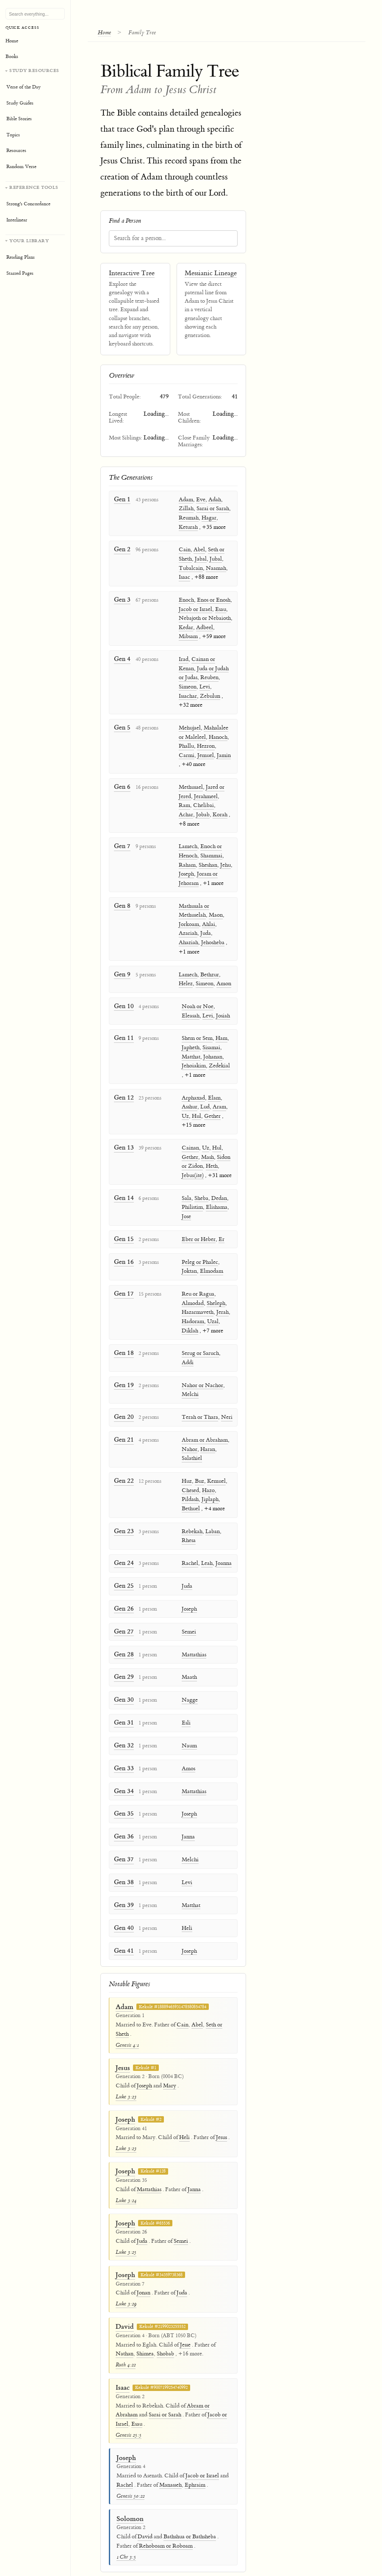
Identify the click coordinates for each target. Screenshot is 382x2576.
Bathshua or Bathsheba (189, 2510)
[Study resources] (35, 121)
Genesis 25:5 (128, 2409)
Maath (187, 1656)
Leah (205, 1544)
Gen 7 (121, 844)
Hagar (209, 517)
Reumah (189, 517)
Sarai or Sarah (213, 509)
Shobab (165, 2327)
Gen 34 (123, 1768)
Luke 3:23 (126, 2071)
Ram (184, 803)
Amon (223, 980)
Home (106, 32)
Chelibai (203, 803)
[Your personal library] (35, 258)
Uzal (211, 1314)
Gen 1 (121, 499)
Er (220, 1233)
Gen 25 (123, 1567)
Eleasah (189, 1012)
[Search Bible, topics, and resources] (35, 14)
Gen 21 (123, 1422)
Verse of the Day (23, 87)
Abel (199, 549)
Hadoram (191, 1314)
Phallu (186, 744)
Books (12, 56)
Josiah (221, 1012)
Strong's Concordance (28, 204)
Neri (225, 1400)
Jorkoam (189, 921)
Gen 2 (121, 549)
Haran (206, 1432)
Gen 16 (123, 1256)
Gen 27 (123, 1612)
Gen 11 (123, 1034)
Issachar (188, 694)
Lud (203, 1102)
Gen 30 (123, 1679)
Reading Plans (20, 257)
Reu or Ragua (196, 1287)
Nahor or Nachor (200, 1368)
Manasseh (170, 2459)
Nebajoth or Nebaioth (205, 617)
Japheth (189, 1043)
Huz (185, 1463)
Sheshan (208, 862)
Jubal (216, 559)
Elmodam (209, 1265)
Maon (216, 912)
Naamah (216, 567)
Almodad (191, 1296)
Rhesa (187, 1522)
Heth (210, 1161)
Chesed (188, 1472)
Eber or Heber (197, 1233)
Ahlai (208, 921)
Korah (220, 813)
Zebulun (210, 694)
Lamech (188, 844)
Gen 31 (123, 1701)
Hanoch (218, 735)
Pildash (188, 1481)
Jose (184, 1211)
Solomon (130, 2493)
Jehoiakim (192, 1062)
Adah (214, 499)
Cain (185, 549)
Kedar (186, 626)
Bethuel (189, 1490)
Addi (226, 1346)
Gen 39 (123, 1880)
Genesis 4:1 (127, 2019)
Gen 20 (123, 1400)
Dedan (217, 1192)
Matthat (189, 1052)
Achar (186, 813)
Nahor (188, 1432)
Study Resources (34, 70)
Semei (187, 1612)
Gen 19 (123, 1369)
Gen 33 (123, 1746)
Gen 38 (123, 1858)
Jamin (224, 753)
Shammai (211, 853)
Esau (220, 608)
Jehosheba (212, 940)
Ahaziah (188, 940)
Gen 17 (123, 1287)
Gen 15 (123, 1233)
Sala (185, 1192)
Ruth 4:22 (126, 2339)
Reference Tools (33, 187)
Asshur (188, 1102)
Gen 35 (123, 1790)
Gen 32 (123, 1723)
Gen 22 (123, 1463)
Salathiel (190, 1440)
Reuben (209, 676)
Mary (169, 2059)
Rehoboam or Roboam (166, 2520)
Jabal (201, 559)
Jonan (143, 2267)
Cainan (188, 1143)
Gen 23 (123, 1513)
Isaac (184, 577)
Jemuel (205, 753)
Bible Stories (19, 119)
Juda (205, 930)
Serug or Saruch (198, 1346)
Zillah (186, 509)
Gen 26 (123, 1589)
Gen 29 (123, 1656)
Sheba (200, 1192)
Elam (212, 1093)
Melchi (188, 1377)
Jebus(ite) (191, 1170)
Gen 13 (123, 1143)
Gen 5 (121, 726)
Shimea (145, 2327)
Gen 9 (121, 971)
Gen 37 (123, 1835)
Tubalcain (191, 567)
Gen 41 (123, 1925)
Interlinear (16, 220)
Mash (205, 1152)
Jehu (225, 862)
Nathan (124, 2327)
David (125, 2301)
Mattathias (192, 1634)
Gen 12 (123, 1093)
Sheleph (214, 1296)
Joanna (222, 1544)
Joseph (186, 871)
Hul (194, 1111)
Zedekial (217, 1062)
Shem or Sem (195, 1034)
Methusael (191, 785)
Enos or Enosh (213, 599)
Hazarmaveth (196, 1305)
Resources (16, 150)
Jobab (203, 813)
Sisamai (210, 1043)
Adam (186, 499)
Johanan (211, 1052)
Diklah (188, 1324)
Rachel (188, 1544)
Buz (197, 1463)
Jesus (123, 2041)
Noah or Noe (196, 1002)
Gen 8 (121, 903)
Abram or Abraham (203, 1422)
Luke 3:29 (126, 2278)
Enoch (186, 599)
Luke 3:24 (126, 2175)
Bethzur (209, 971)
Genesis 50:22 (130, 2470)
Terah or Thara (198, 1400)
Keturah (188, 527)
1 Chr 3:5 (126, 2531)
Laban (211, 1513)
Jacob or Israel (195, 608)
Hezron (206, 744)
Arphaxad (191, 1093)
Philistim (190, 1202)
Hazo (206, 1472)
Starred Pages (19, 273)
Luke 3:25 (126, 2226)
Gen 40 (123, 1903)
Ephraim (195, 2459)
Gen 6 (121, 785)
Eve (200, 499)
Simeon (188, 686)
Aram (217, 1102)
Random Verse (21, 166)
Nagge (188, 1678)
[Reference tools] (35, 204)
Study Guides (19, 103)
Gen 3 (121, 599)
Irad (183, 658)
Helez (186, 980)
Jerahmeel (206, 794)
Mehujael (190, 726)
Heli (185, 1902)
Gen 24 (123, 1544)
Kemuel (214, 1463)
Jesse (185, 2319)
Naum (187, 1723)
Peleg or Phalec (198, 1255)
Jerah (221, 1305)
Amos (187, 1746)
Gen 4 (121, 658)
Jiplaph (208, 1481)
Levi (204, 686)
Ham (220, 1034)
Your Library (29, 240)
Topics (13, 135)
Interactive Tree (132, 273)
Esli (184, 1701)
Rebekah (190, 1513)
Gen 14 (123, 1192)
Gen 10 (123, 1002)
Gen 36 (123, 1813)
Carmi (186, 753)
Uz (183, 1111)
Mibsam (188, 636)
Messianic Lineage (211, 273)
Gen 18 (123, 1346)
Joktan (187, 1265)
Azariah (188, 930)
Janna (186, 1813)
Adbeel (204, 626)
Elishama (215, 1202)
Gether (210, 1111)
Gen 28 (123, 1634)
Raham (187, 862)
